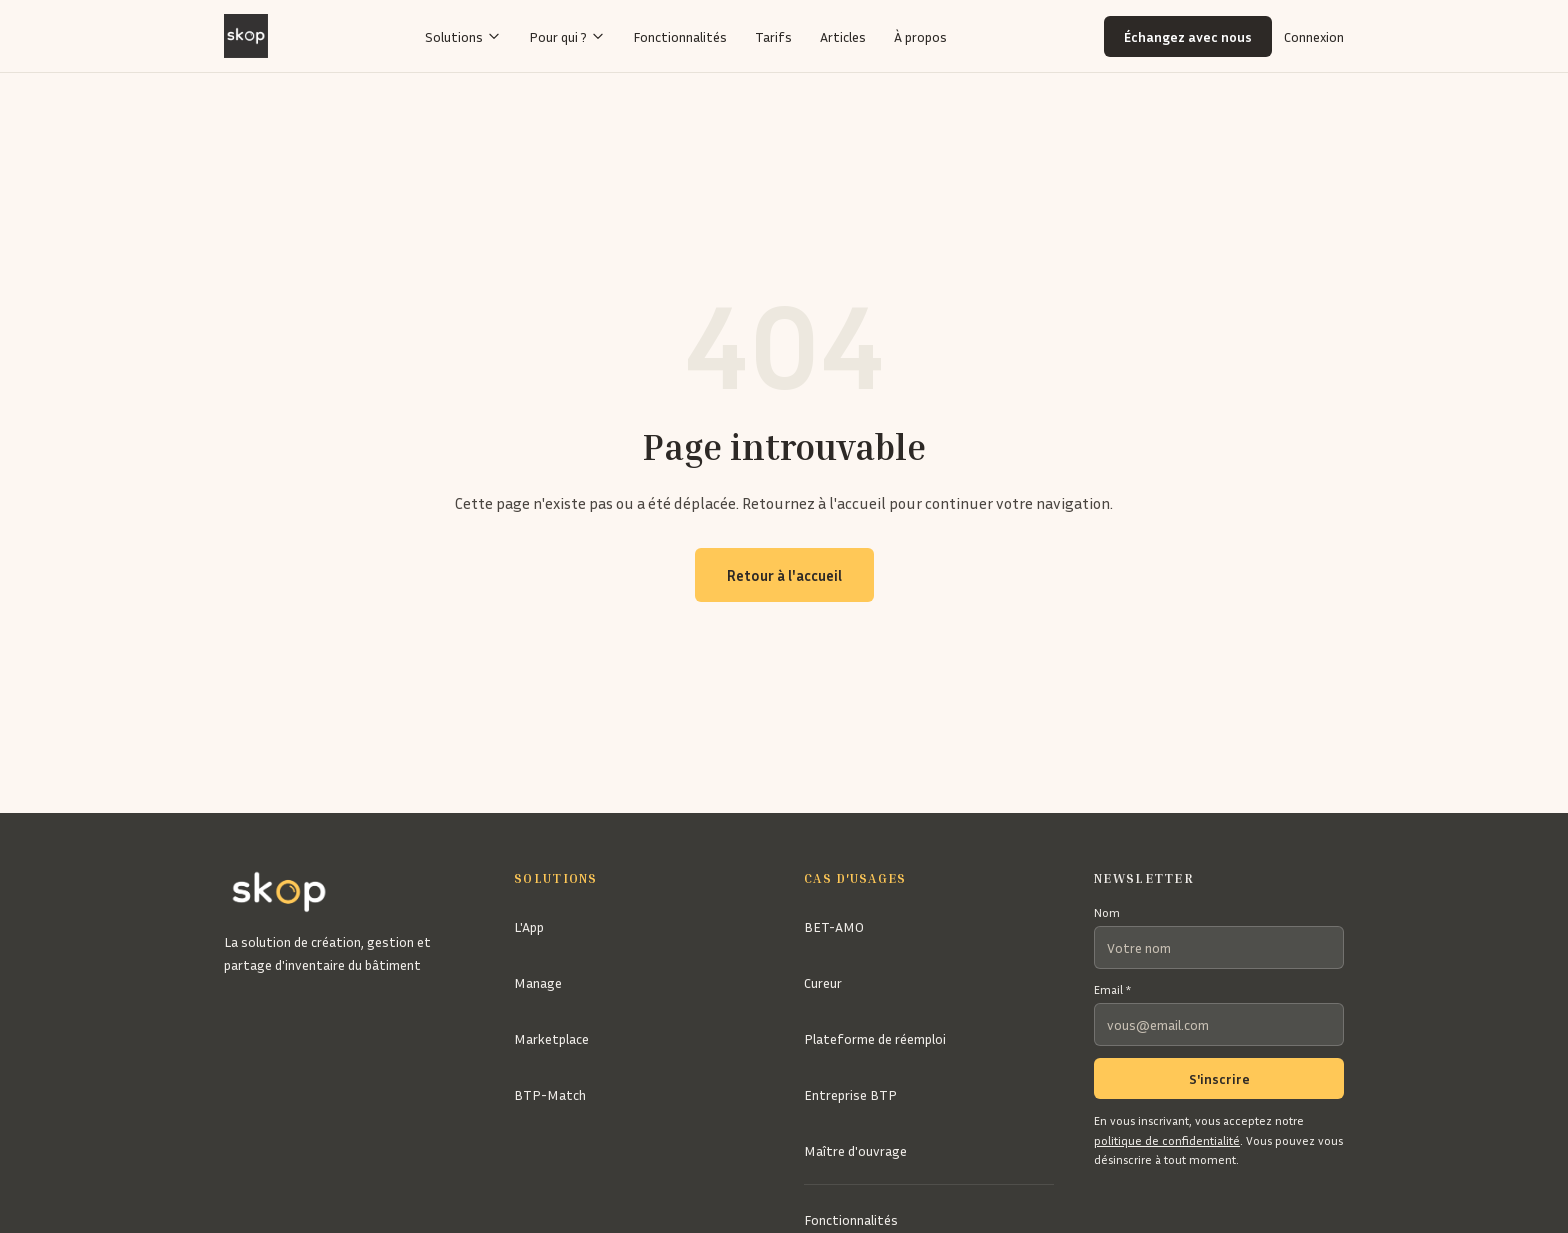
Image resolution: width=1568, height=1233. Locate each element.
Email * (1112, 989)
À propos (920, 36)
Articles (843, 36)
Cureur (823, 982)
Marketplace (551, 1038)
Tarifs (773, 36)
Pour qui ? (567, 36)
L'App (529, 926)
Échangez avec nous (1188, 36)
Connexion (1314, 36)
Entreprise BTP (850, 1094)
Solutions (463, 36)
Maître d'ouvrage (855, 1150)
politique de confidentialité (1167, 1140)
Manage (538, 982)
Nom (1107, 912)
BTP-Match (550, 1094)
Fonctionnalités (680, 36)
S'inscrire (1219, 1078)
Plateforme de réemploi (875, 1038)
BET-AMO (834, 926)
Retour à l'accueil (784, 575)
